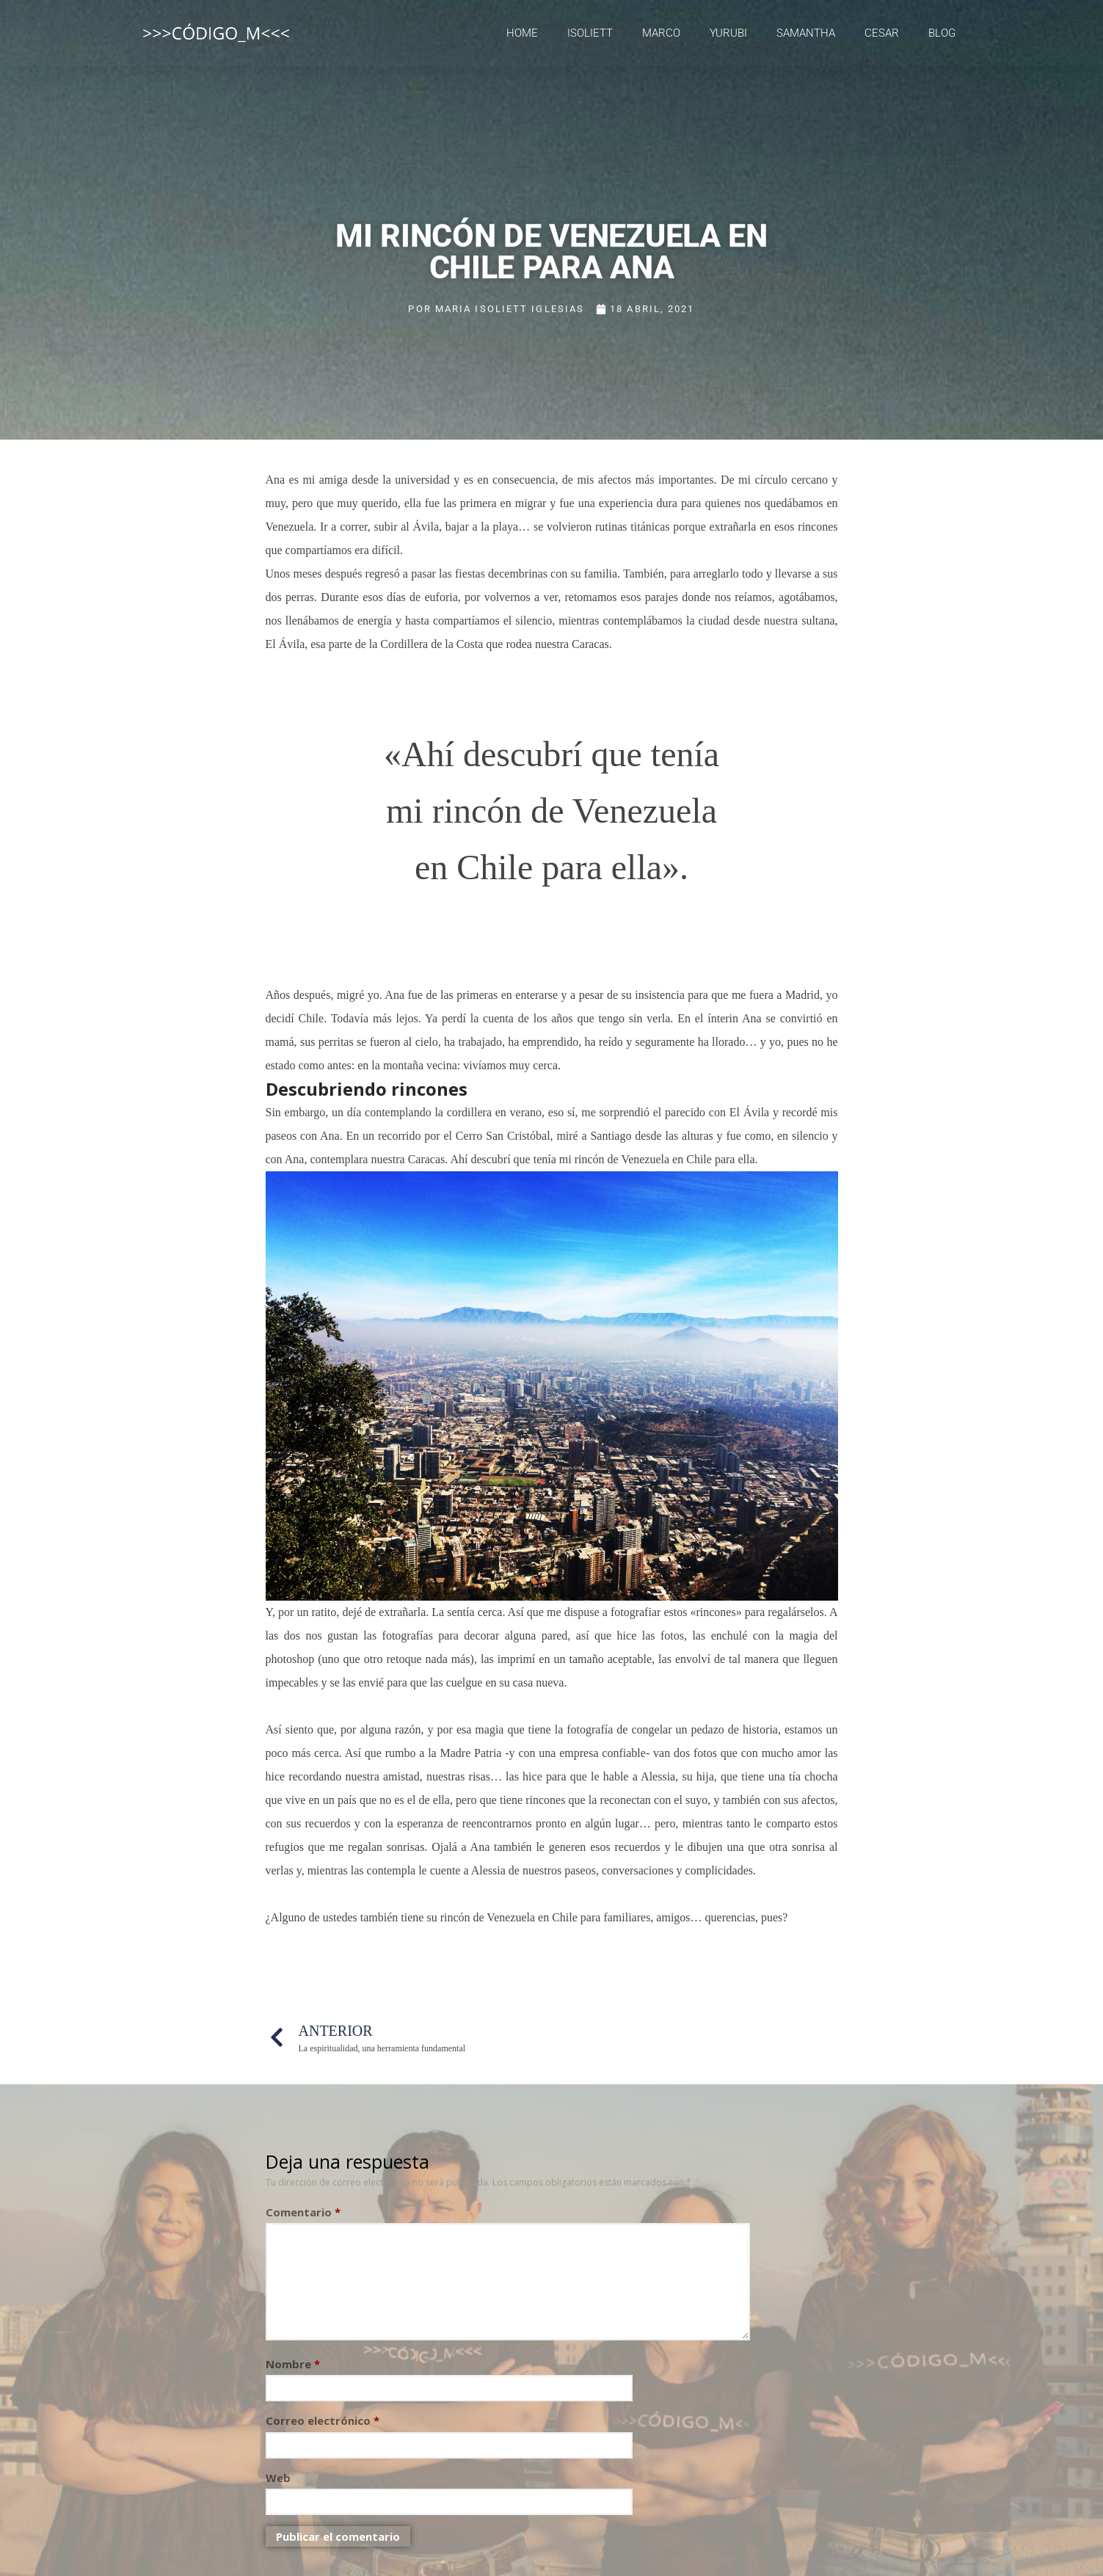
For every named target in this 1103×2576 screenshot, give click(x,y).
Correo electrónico (322, 2420)
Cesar (881, 33)
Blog (941, 33)
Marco (661, 33)
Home (522, 33)
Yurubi (728, 33)
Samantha (805, 33)
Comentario (303, 2212)
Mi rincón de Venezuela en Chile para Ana (551, 245)
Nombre (293, 2364)
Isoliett (590, 33)
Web (278, 2477)
